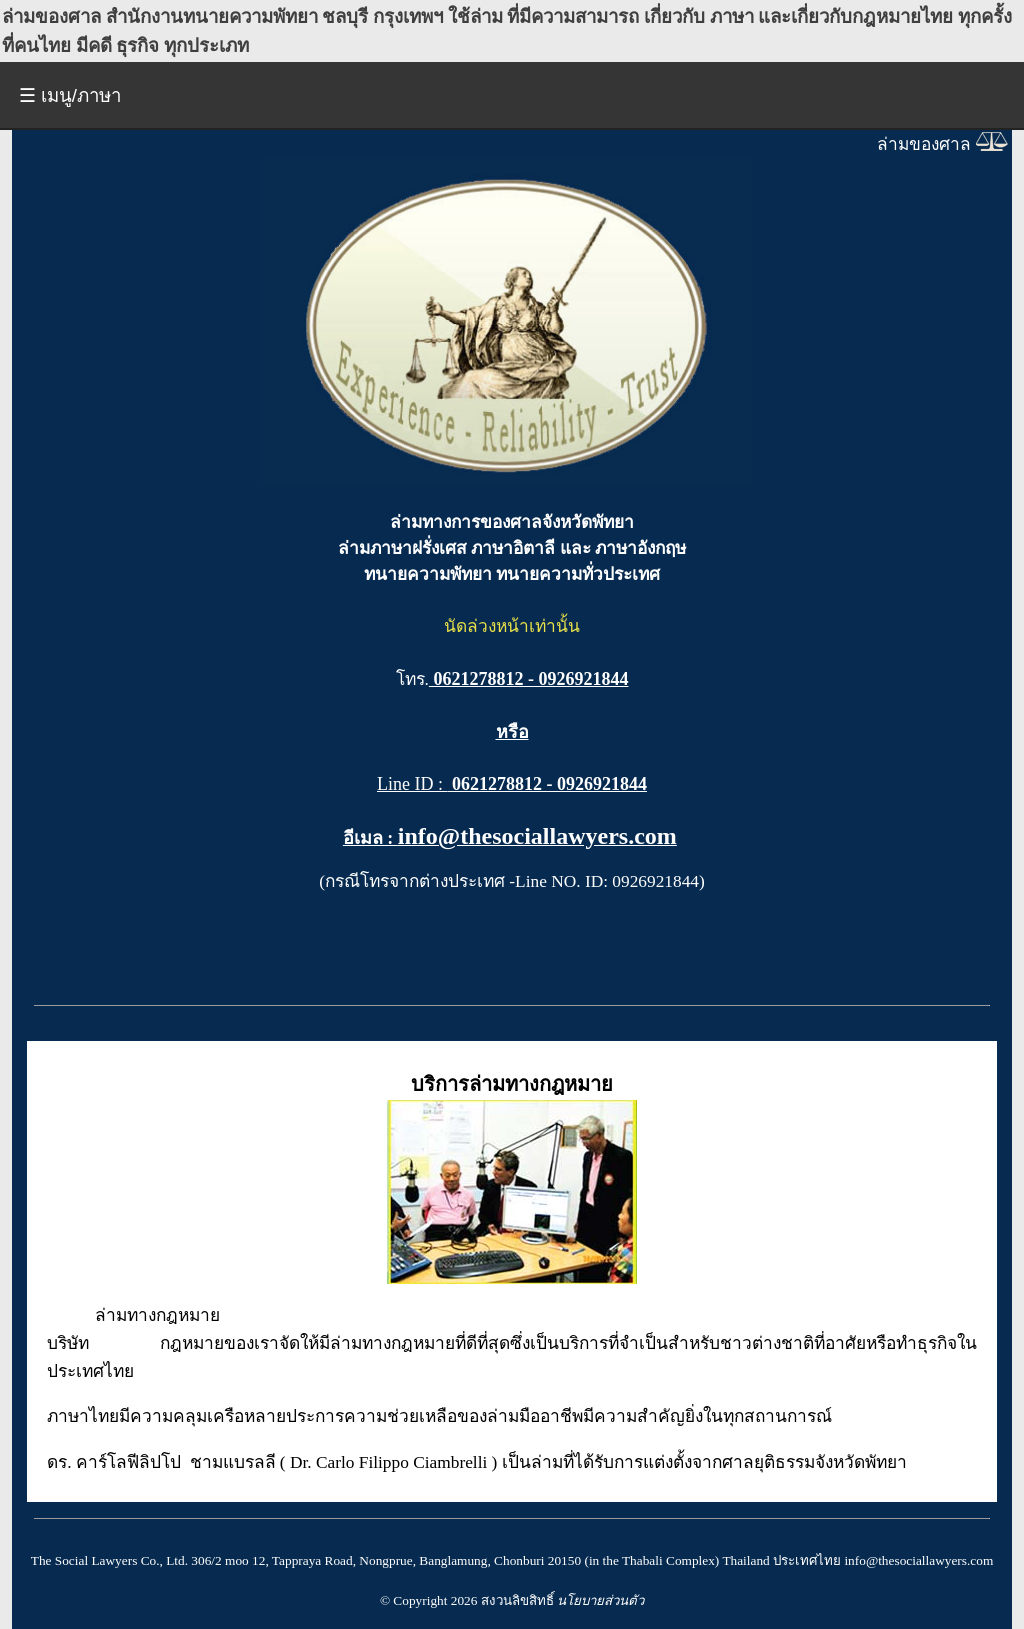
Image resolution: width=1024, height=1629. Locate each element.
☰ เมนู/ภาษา (70, 95)
